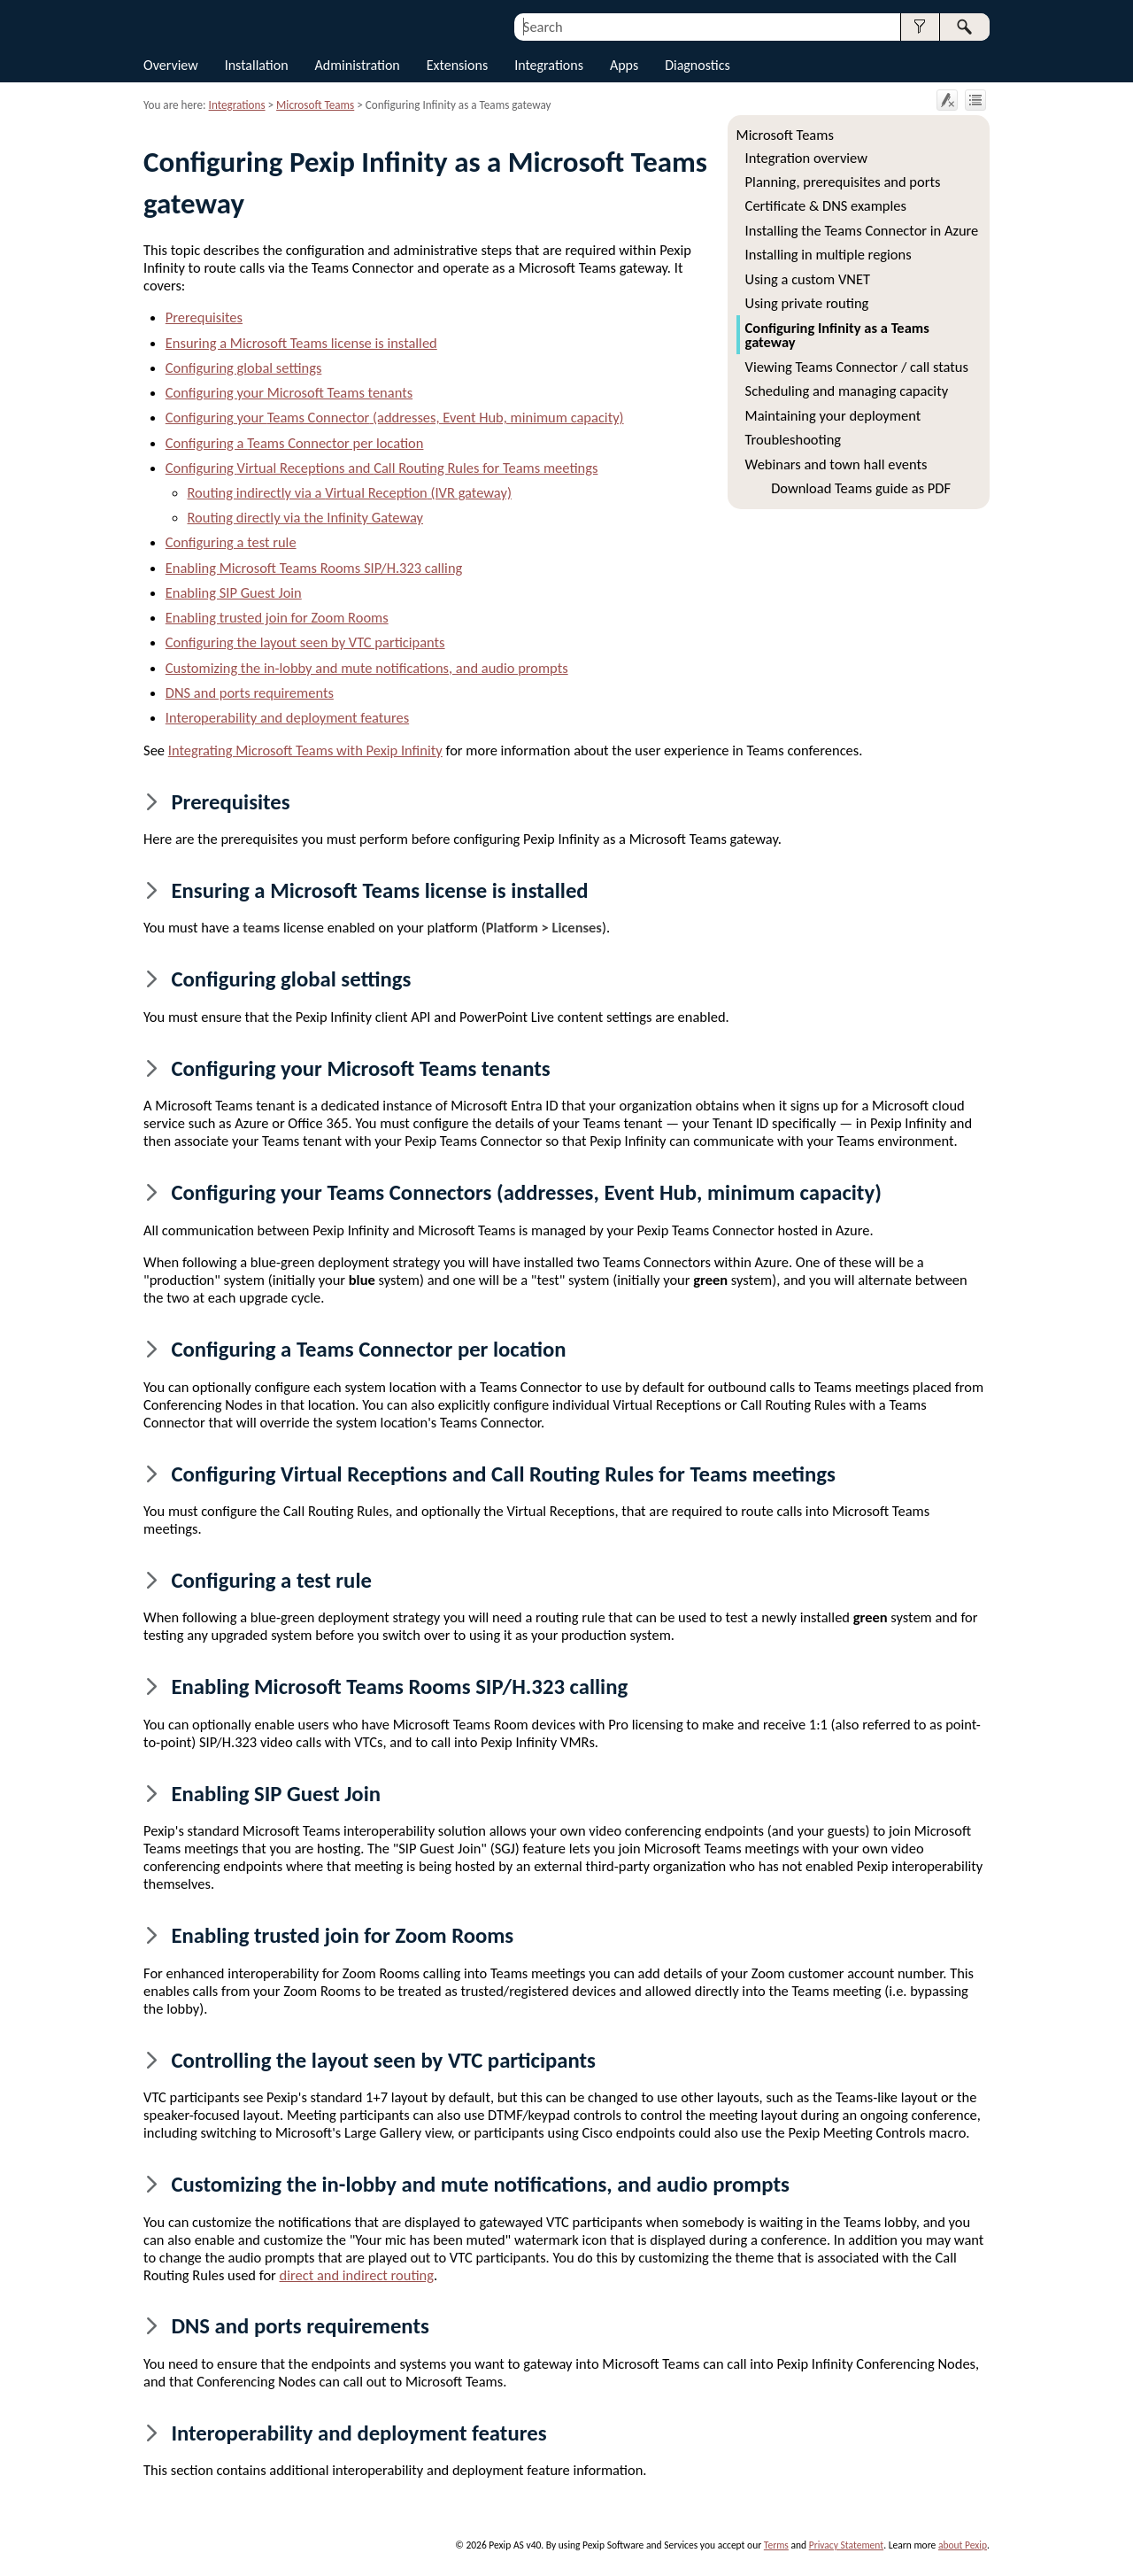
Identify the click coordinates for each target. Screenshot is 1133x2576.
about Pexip (962, 2545)
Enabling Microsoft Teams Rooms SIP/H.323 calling (314, 567)
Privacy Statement (846, 2545)
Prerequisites (204, 317)
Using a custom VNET (807, 279)
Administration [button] (357, 65)
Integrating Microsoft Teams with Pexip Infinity (305, 750)
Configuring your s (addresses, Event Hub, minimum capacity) (526, 1192)
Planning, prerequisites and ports (843, 181)
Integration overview (806, 157)
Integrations (237, 104)
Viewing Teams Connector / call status (856, 366)
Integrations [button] (548, 65)
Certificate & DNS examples (825, 205)
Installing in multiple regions (828, 254)
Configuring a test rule (231, 542)
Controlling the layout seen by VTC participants (383, 2060)
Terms (776, 2545)
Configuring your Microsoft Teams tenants (289, 392)
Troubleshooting (793, 439)
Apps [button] (624, 65)
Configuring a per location (295, 443)
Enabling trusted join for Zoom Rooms (277, 617)
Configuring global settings (244, 367)
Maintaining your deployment (833, 415)
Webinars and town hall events (836, 464)
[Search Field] (752, 27)
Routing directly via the (306, 517)
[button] (920, 27)
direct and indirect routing (357, 2275)
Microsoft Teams (785, 134)
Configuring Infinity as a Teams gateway (837, 335)
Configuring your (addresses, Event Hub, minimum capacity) (395, 417)
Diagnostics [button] (697, 65)
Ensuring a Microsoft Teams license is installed (301, 343)
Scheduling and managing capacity (847, 390)
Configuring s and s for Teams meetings (382, 467)
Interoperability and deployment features (287, 717)
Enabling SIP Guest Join (234, 592)
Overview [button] (170, 65)
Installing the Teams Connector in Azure (862, 230)
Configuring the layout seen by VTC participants (305, 642)
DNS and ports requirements (250, 692)
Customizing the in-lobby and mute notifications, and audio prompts (367, 668)
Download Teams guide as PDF (861, 488)
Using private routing (807, 303)
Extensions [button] (457, 65)
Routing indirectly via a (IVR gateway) (350, 492)
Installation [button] (257, 65)
